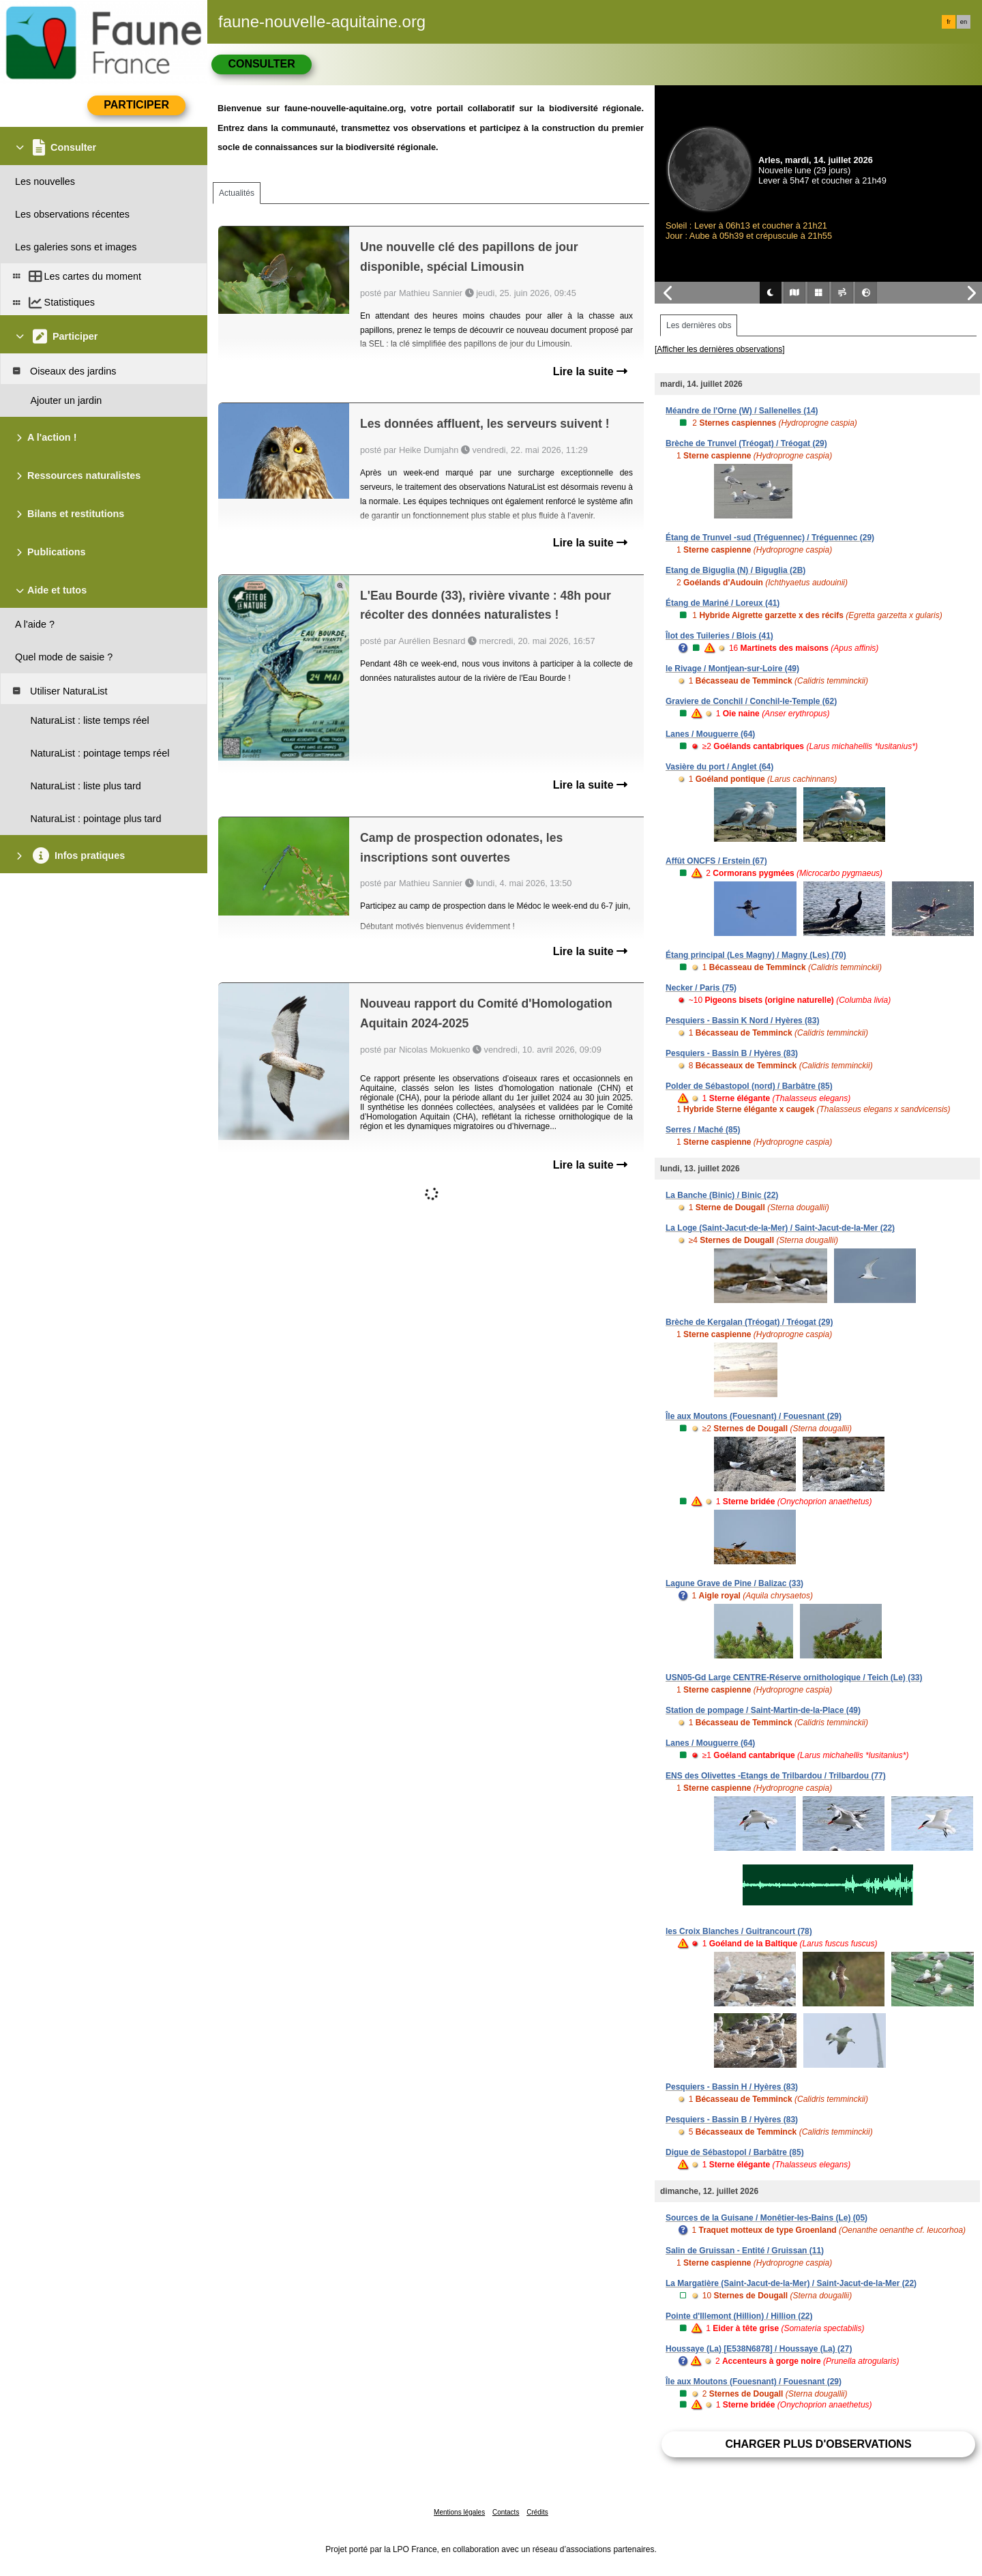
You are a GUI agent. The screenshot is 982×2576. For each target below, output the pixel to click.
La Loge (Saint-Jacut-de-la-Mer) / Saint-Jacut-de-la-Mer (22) (780, 1228)
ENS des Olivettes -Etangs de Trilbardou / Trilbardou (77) (776, 1776)
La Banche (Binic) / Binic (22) (722, 1195)
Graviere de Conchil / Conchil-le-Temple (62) (751, 701)
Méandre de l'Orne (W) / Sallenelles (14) (742, 410)
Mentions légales (459, 2512)
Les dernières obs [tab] (698, 325)
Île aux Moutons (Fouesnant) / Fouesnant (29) (754, 1416)
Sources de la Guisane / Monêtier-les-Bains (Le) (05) (766, 2218)
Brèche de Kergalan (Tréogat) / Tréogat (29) (749, 1322)
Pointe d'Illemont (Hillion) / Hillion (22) (739, 2316)
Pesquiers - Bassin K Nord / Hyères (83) (742, 1020)
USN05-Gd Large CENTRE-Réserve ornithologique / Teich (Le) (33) (794, 1677)
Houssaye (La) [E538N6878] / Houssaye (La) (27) (759, 2349)
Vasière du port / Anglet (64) (719, 767)
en (963, 21)
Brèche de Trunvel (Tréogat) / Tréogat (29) (746, 443)
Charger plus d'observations (818, 2444)
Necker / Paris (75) (701, 988)
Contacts (505, 2512)
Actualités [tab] (236, 193)
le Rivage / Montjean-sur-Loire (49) (732, 668)
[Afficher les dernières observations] (720, 349)
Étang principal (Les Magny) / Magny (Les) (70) (756, 955)
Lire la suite (590, 371)
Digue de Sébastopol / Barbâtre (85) (735, 2152)
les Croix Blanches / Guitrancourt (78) (739, 1931)
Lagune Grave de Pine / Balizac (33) (734, 1583)
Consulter (261, 64)
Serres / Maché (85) (703, 1130)
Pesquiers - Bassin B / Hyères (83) (732, 1053)
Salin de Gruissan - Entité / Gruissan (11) (745, 2250)
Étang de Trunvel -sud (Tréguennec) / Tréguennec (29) (770, 537)
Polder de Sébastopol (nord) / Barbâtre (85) (749, 1086)
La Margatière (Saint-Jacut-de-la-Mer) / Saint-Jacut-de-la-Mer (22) (791, 2283)
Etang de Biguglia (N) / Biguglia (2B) (735, 570)
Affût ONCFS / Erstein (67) (716, 861)
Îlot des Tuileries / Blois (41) (719, 636)
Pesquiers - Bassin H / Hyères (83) (732, 2087)
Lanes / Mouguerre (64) (710, 734)
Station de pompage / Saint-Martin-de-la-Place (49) (763, 1710)
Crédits (537, 2512)
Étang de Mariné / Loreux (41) (722, 603)
